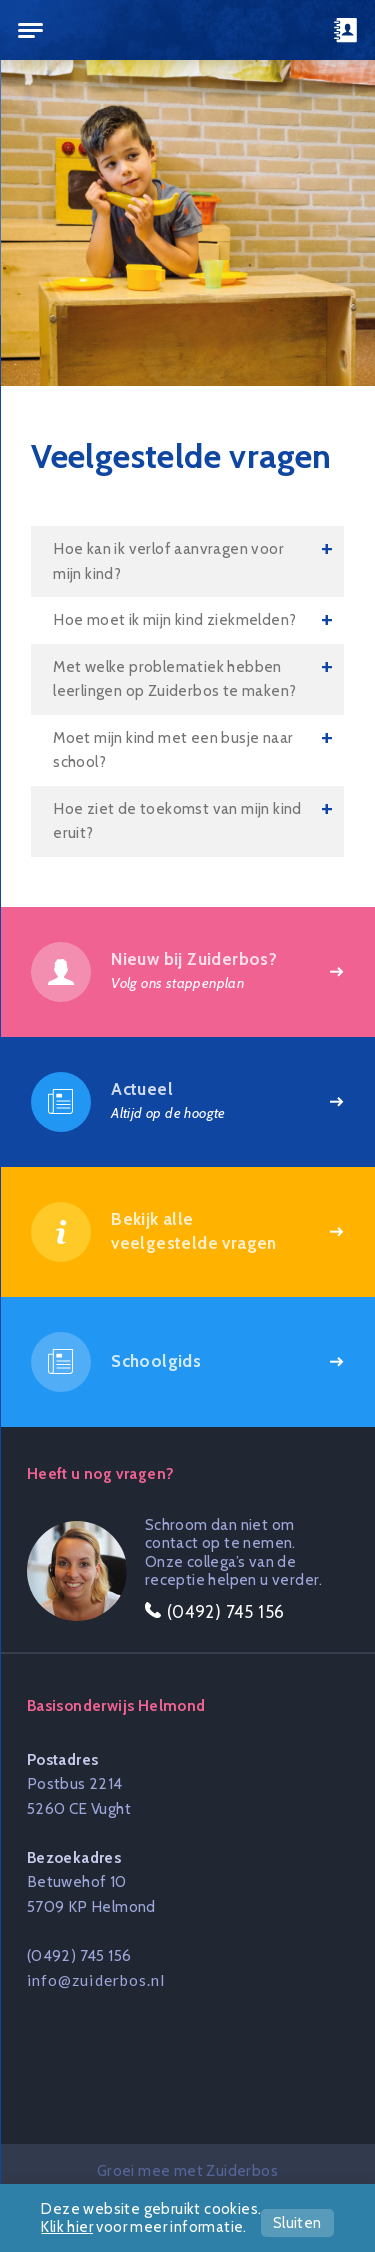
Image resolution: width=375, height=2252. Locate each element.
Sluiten (297, 2223)
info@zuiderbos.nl (96, 1980)
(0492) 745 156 (79, 1955)
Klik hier (67, 2227)
